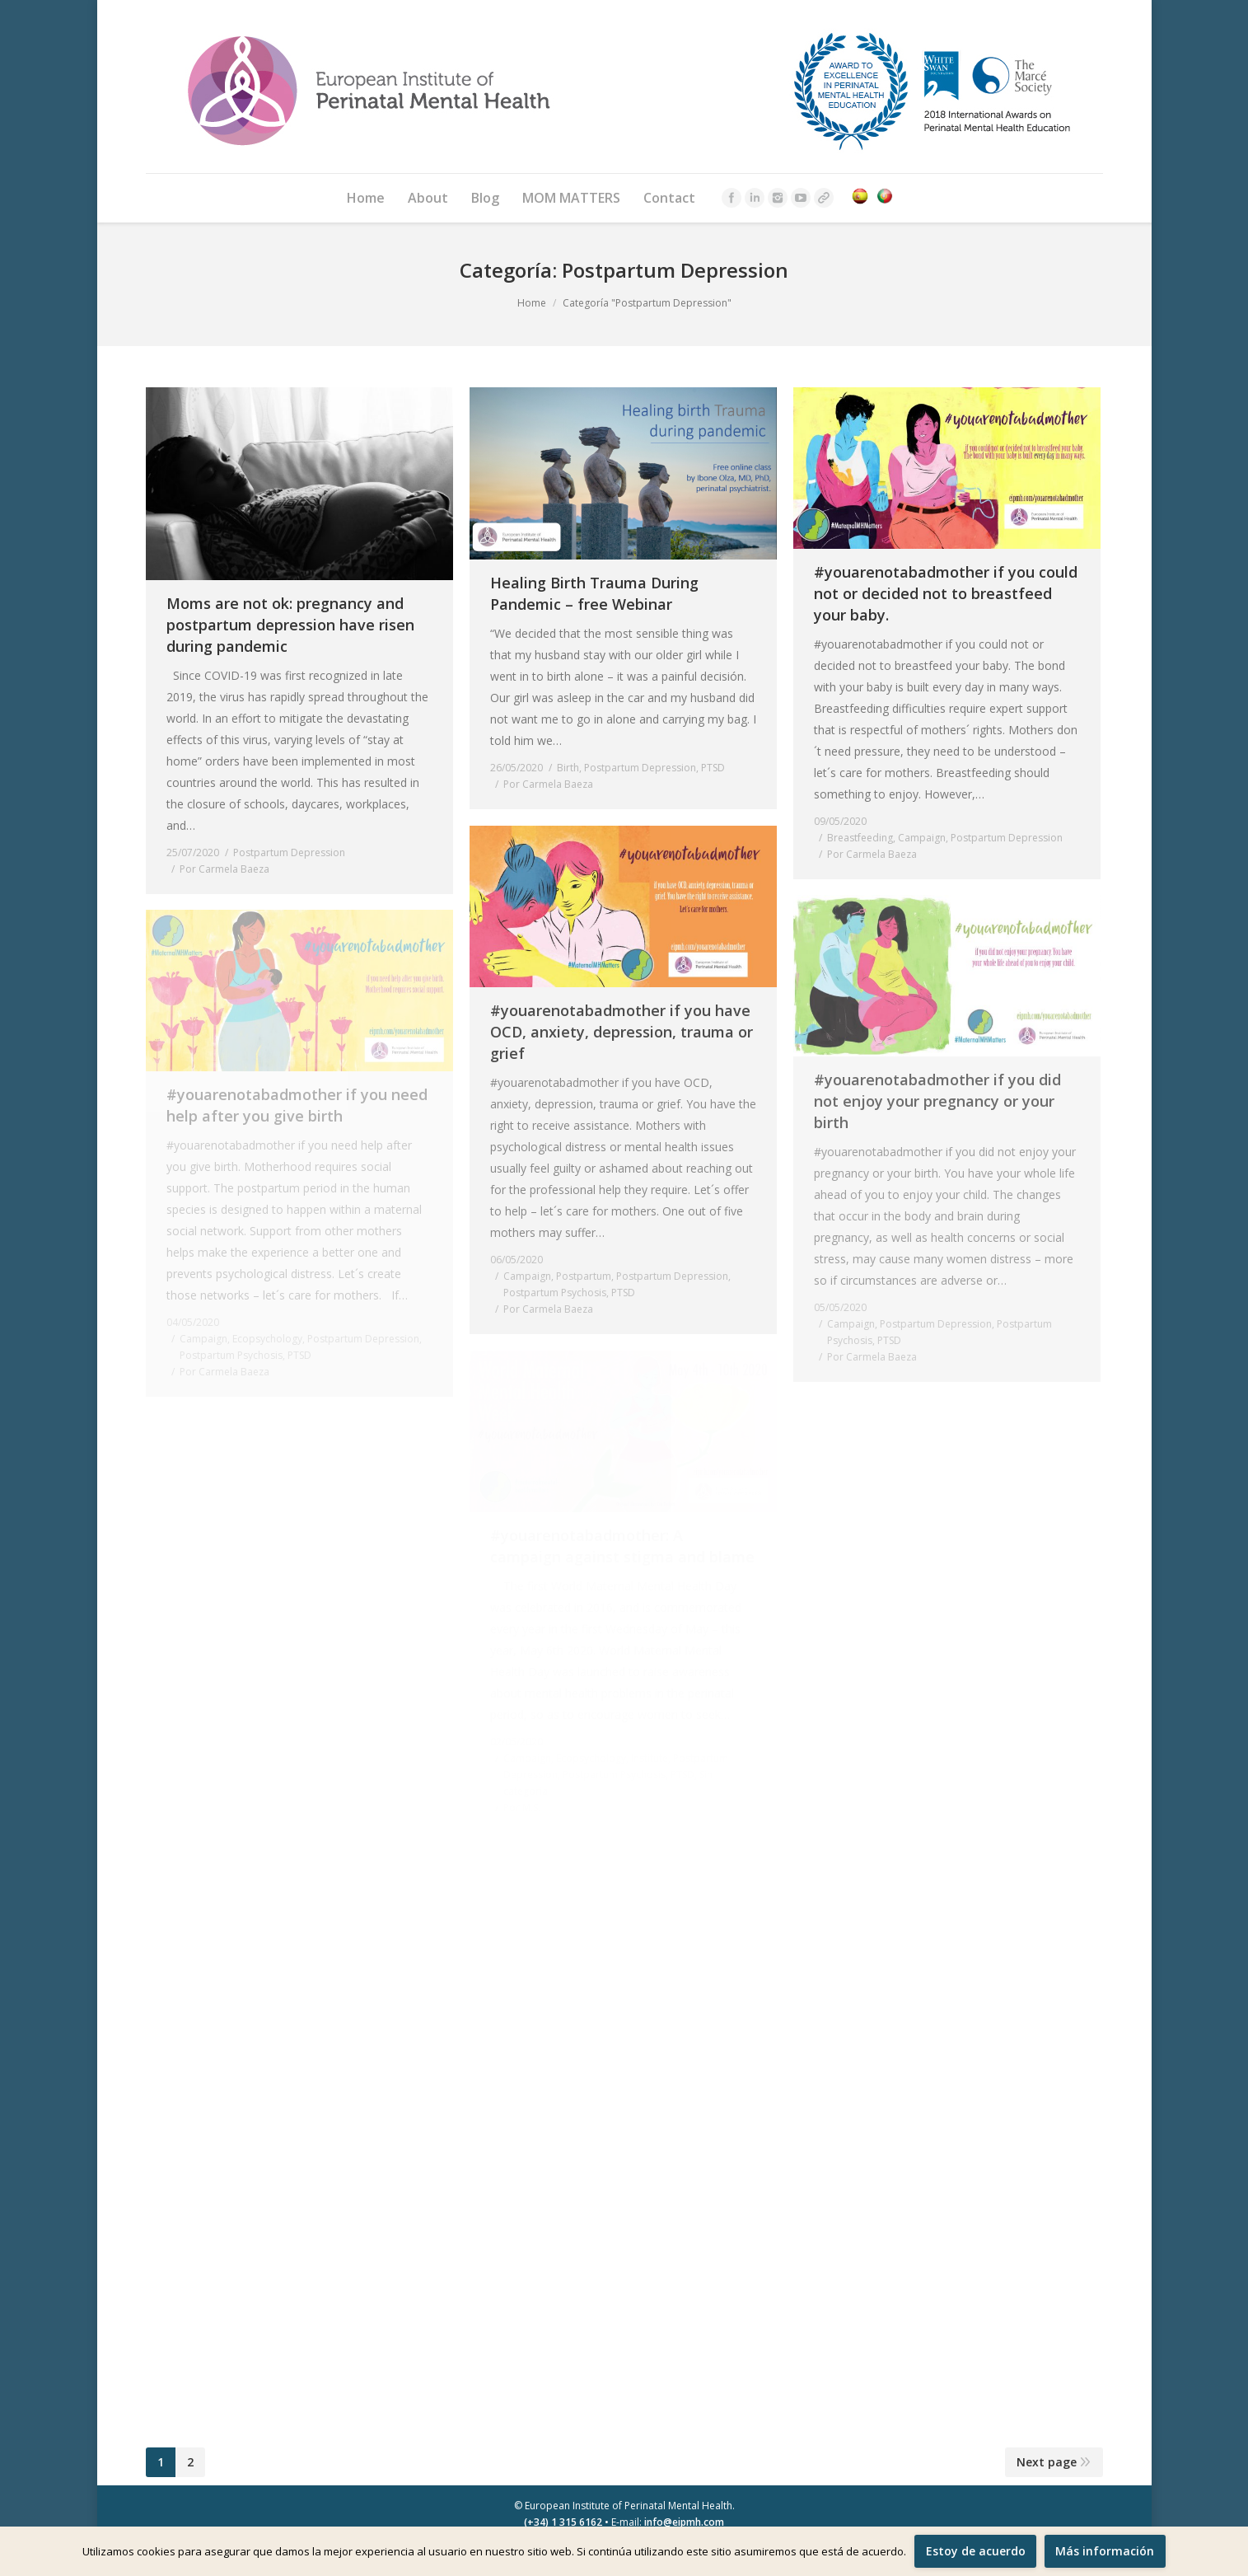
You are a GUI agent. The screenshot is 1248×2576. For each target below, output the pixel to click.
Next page (1047, 2462)
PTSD (713, 768)
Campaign (922, 838)
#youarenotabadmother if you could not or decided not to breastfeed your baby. (945, 593)
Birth (568, 768)
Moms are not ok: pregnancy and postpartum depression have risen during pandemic (290, 624)
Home (531, 303)
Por (224, 869)
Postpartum (583, 1276)
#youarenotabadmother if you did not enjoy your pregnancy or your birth (937, 1101)
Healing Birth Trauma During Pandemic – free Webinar (594, 593)
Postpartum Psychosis (554, 1293)
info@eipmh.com (684, 2522)
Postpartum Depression (289, 852)
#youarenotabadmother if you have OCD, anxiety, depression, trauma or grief (621, 1031)
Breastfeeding (860, 838)
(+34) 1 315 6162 (563, 2522)
